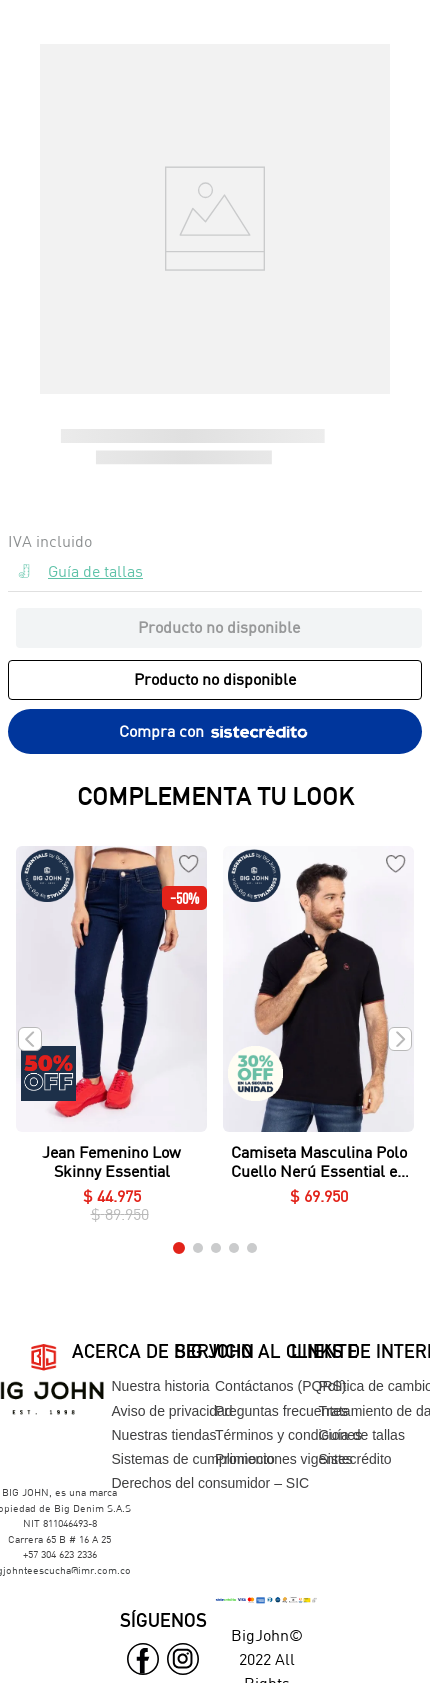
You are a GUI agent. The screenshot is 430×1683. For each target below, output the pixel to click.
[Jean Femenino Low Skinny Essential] (111, 1039)
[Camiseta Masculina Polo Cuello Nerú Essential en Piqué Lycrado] (318, 1039)
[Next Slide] (400, 1039)
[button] (215, 575)
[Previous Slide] (30, 1039)
